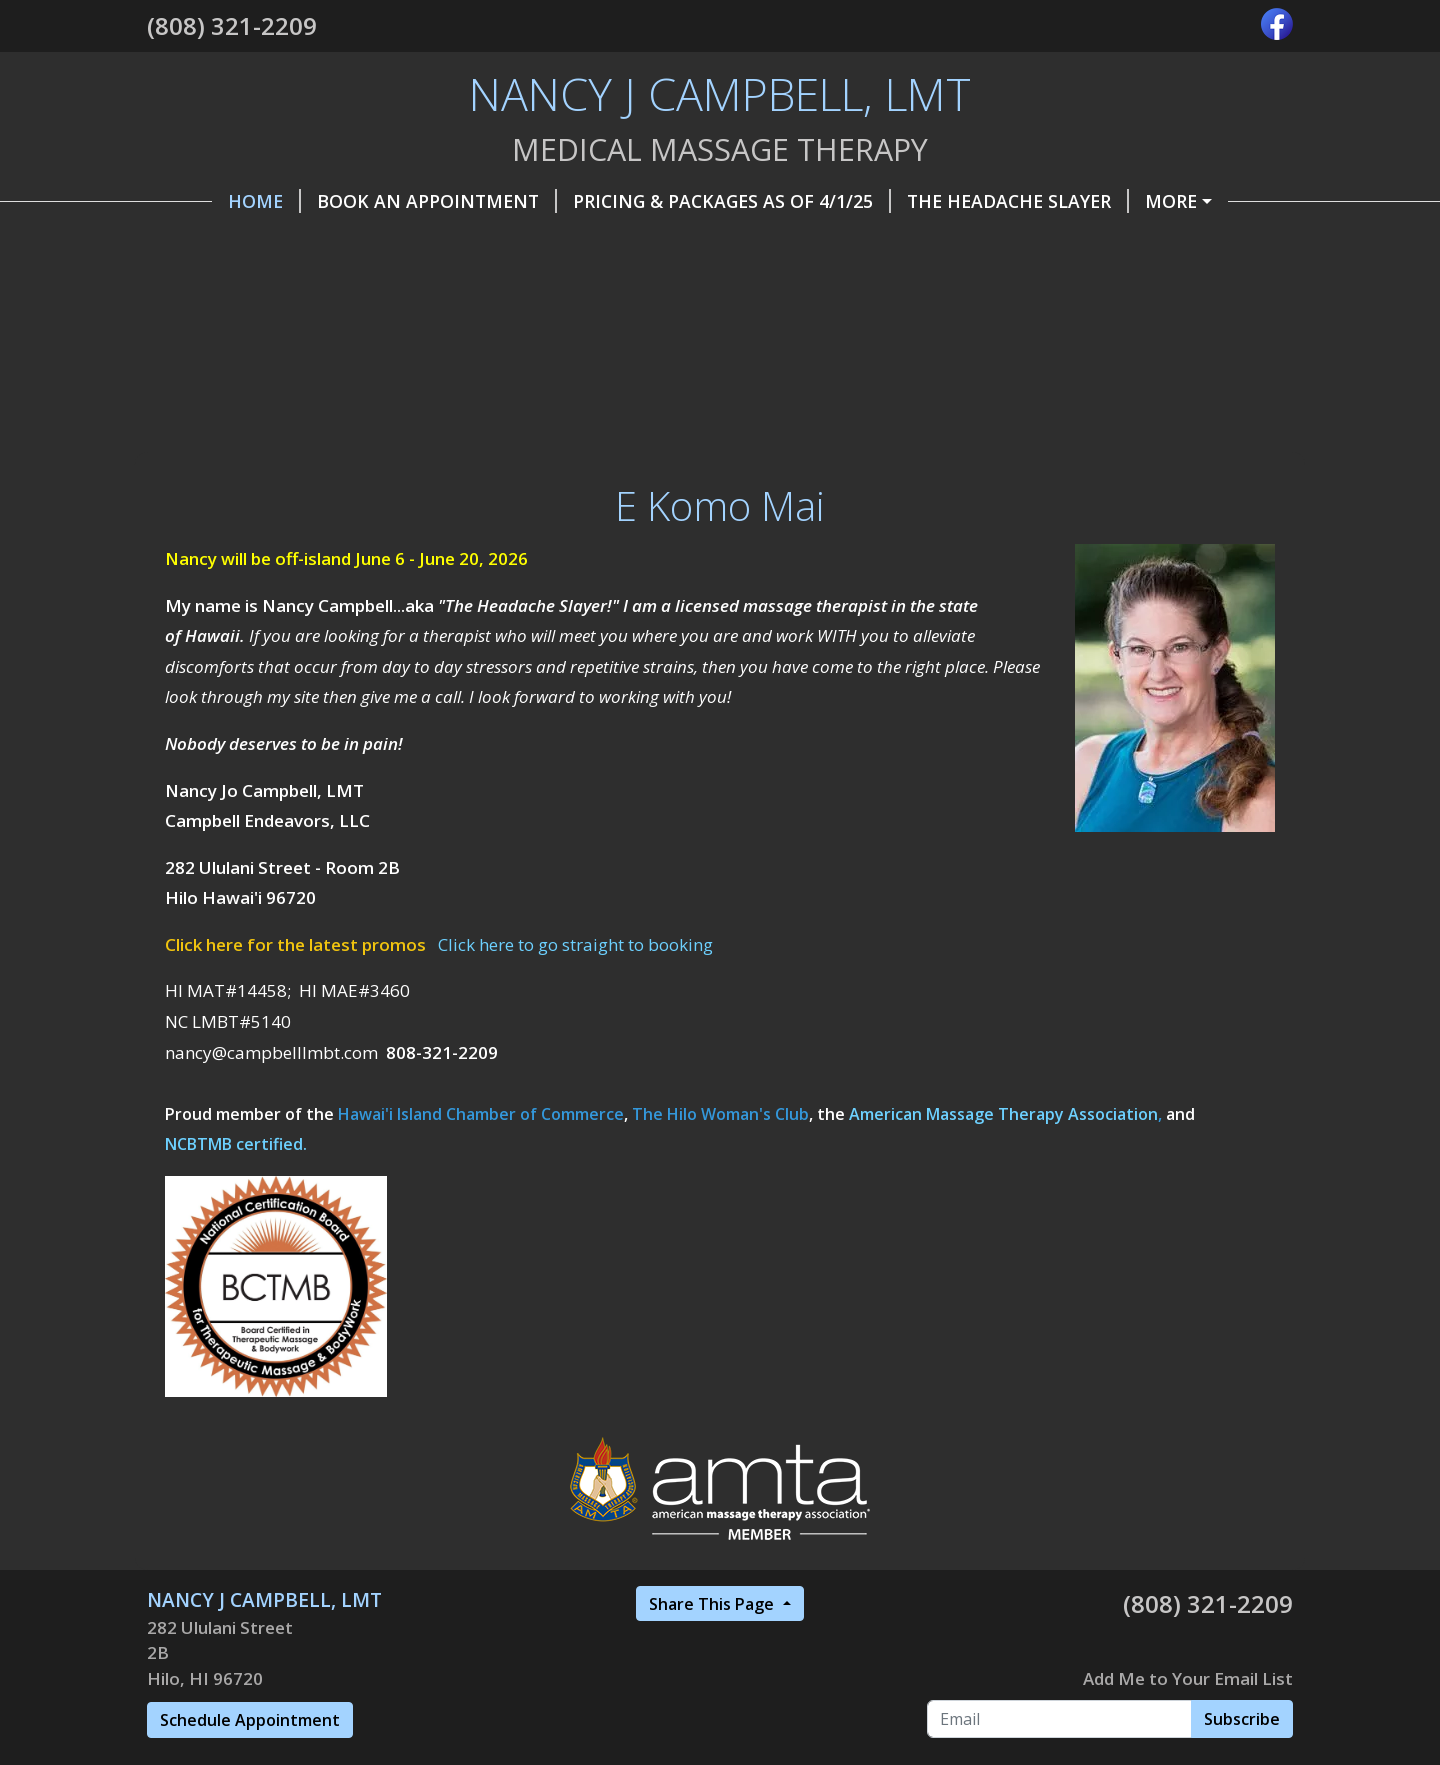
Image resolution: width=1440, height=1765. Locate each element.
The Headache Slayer (953, 201)
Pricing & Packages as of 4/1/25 (667, 201)
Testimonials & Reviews (287, 328)
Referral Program (261, 286)
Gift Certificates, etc (613, 243)
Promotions (1023, 243)
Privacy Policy (820, 286)
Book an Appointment (372, 201)
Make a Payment (1168, 201)
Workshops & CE (505, 328)
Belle (410, 286)
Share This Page (713, 1731)
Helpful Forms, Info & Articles (324, 243)
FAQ (942, 286)
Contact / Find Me (839, 243)
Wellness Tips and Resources (1137, 286)
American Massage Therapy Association (1003, 1241)
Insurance (522, 286)
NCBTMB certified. (236, 1272)
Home (199, 201)
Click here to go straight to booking (575, 1071)
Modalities (662, 286)
